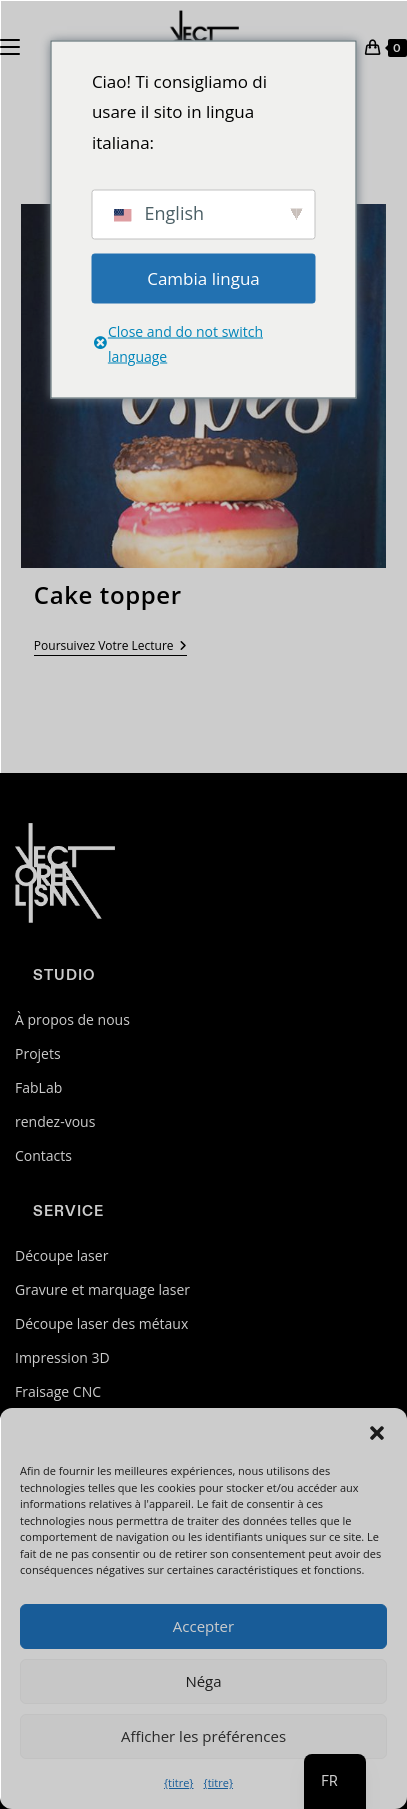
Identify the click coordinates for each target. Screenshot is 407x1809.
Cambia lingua (203, 277)
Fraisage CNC (58, 1391)
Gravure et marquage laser (102, 1289)
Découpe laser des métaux (101, 1323)
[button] (377, 1433)
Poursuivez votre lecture (110, 647)
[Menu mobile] (10, 45)
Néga (203, 1681)
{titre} (179, 1782)
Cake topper (108, 594)
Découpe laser (61, 1255)
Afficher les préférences (203, 1736)
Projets (38, 1053)
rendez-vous (55, 1121)
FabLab (38, 1087)
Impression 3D (62, 1357)
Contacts (43, 1155)
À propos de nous (72, 1019)
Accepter (203, 1626)
